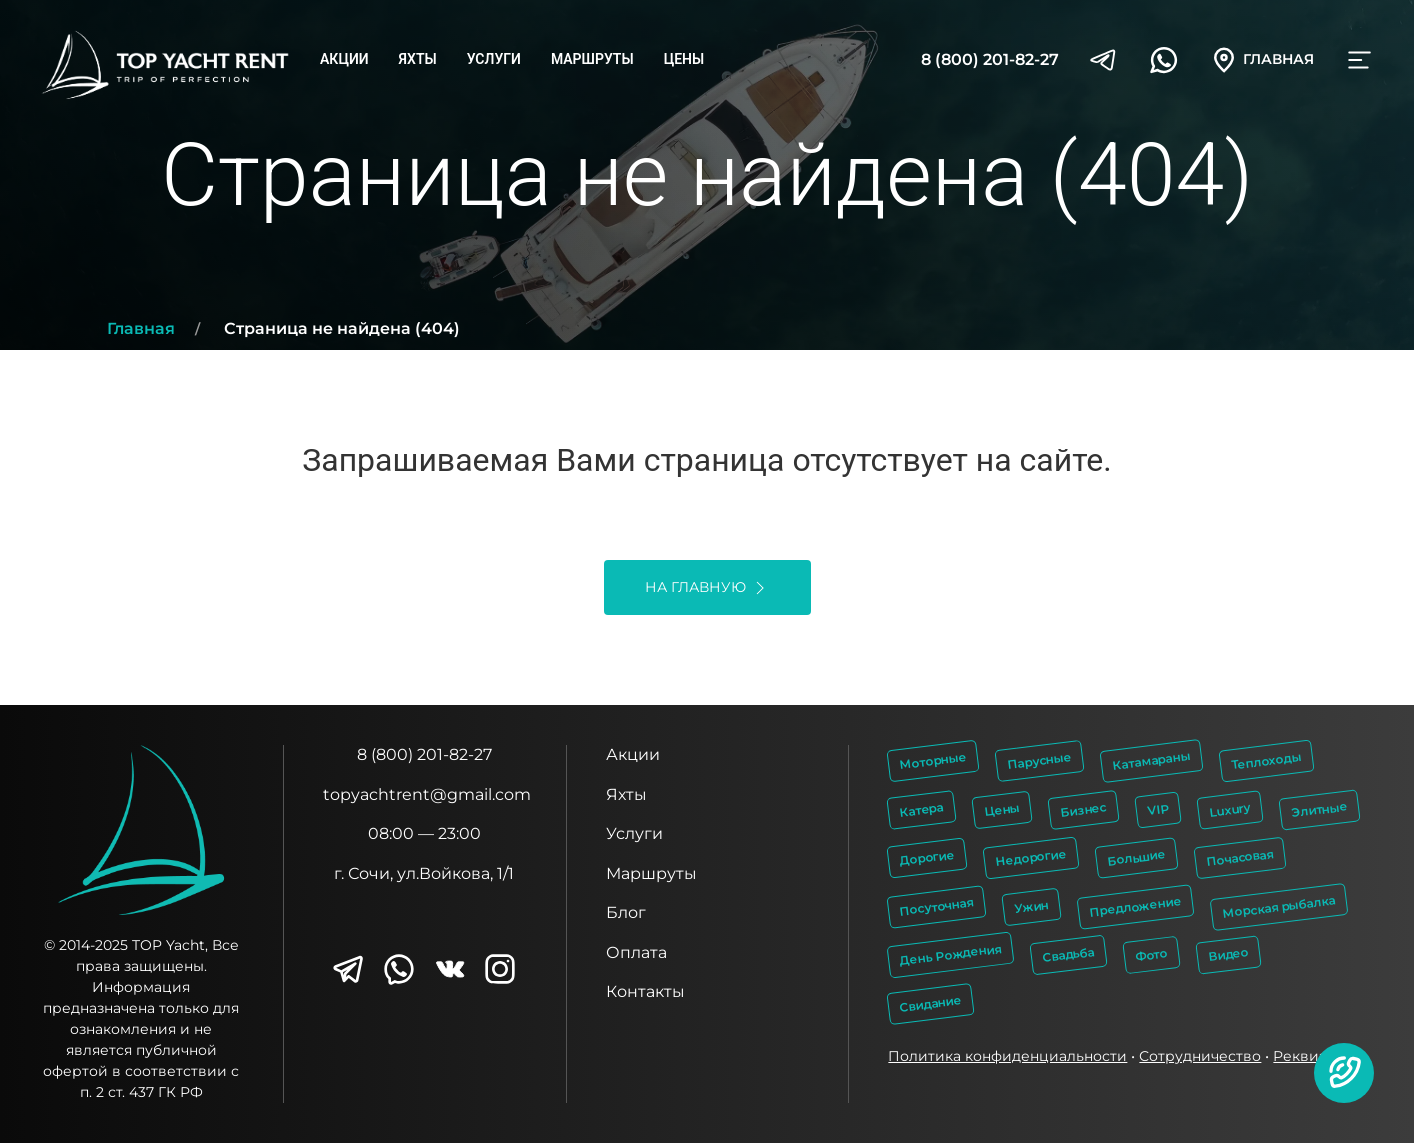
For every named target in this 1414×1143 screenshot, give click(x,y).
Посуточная (937, 906)
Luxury (1231, 809)
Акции (344, 59)
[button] (1344, 1073)
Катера (922, 809)
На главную (707, 588)
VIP (1159, 809)
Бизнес (1084, 809)
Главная (141, 328)
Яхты (418, 59)
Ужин (1032, 906)
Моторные (933, 760)
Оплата (636, 952)
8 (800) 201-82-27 (990, 59)
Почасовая (1240, 857)
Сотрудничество (1200, 1056)
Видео (1229, 955)
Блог (626, 912)
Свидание (931, 1003)
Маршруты (592, 59)
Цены (684, 59)
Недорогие (1031, 858)
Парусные (1040, 760)
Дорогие (927, 858)
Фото (1152, 954)
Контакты (645, 991)
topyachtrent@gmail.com (427, 794)
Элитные (1320, 809)
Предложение (1136, 906)
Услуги (494, 59)
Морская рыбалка (1279, 906)
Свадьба (1069, 954)
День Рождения (951, 954)
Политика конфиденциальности (1007, 1056)
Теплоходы (1267, 761)
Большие (1137, 858)
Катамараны (1152, 760)
